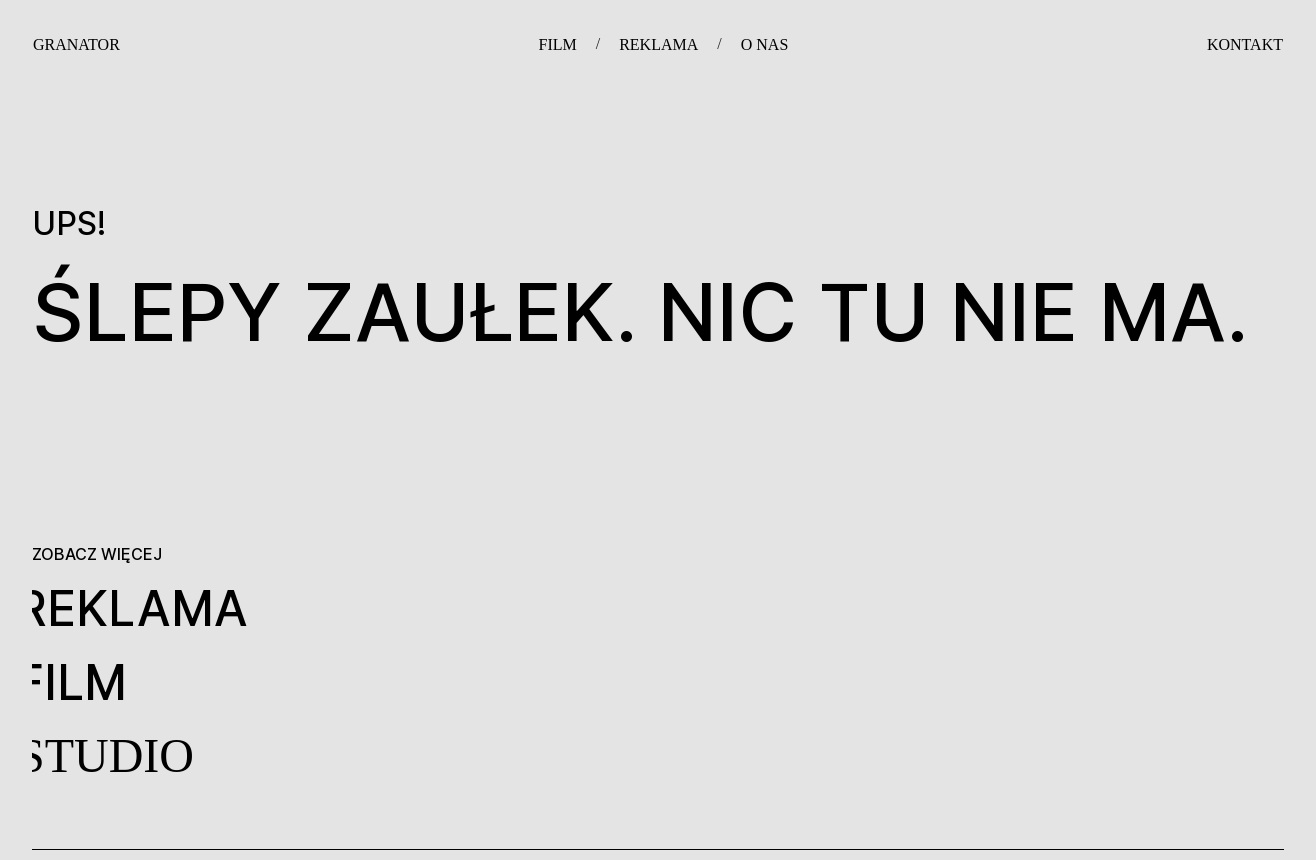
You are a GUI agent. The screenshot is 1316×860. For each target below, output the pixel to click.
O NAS (765, 44)
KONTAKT (1245, 44)
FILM (557, 44)
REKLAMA (658, 44)
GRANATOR (76, 44)
